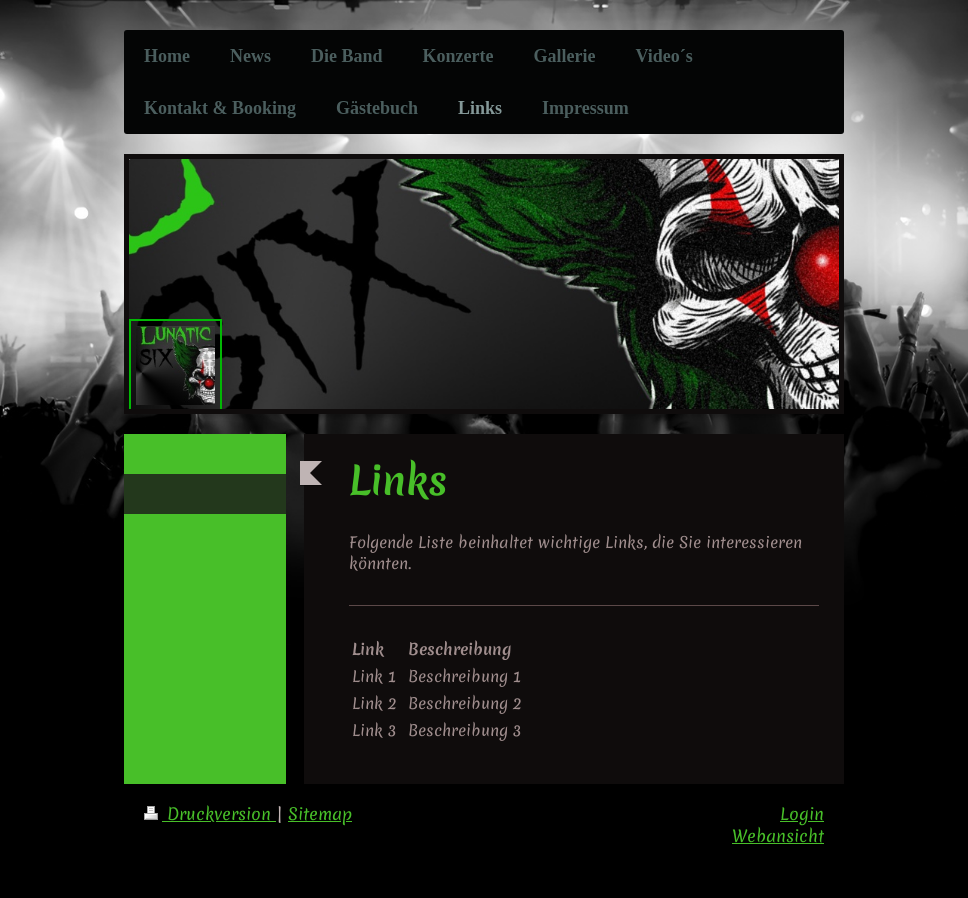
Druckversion (210, 814)
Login (802, 814)
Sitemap (320, 814)
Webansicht (778, 836)
